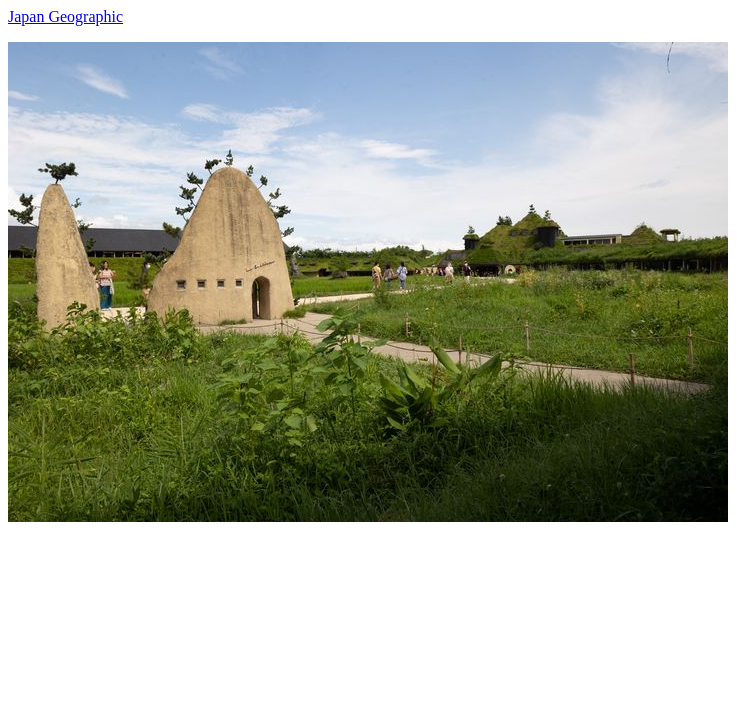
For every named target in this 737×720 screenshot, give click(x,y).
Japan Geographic (65, 16)
